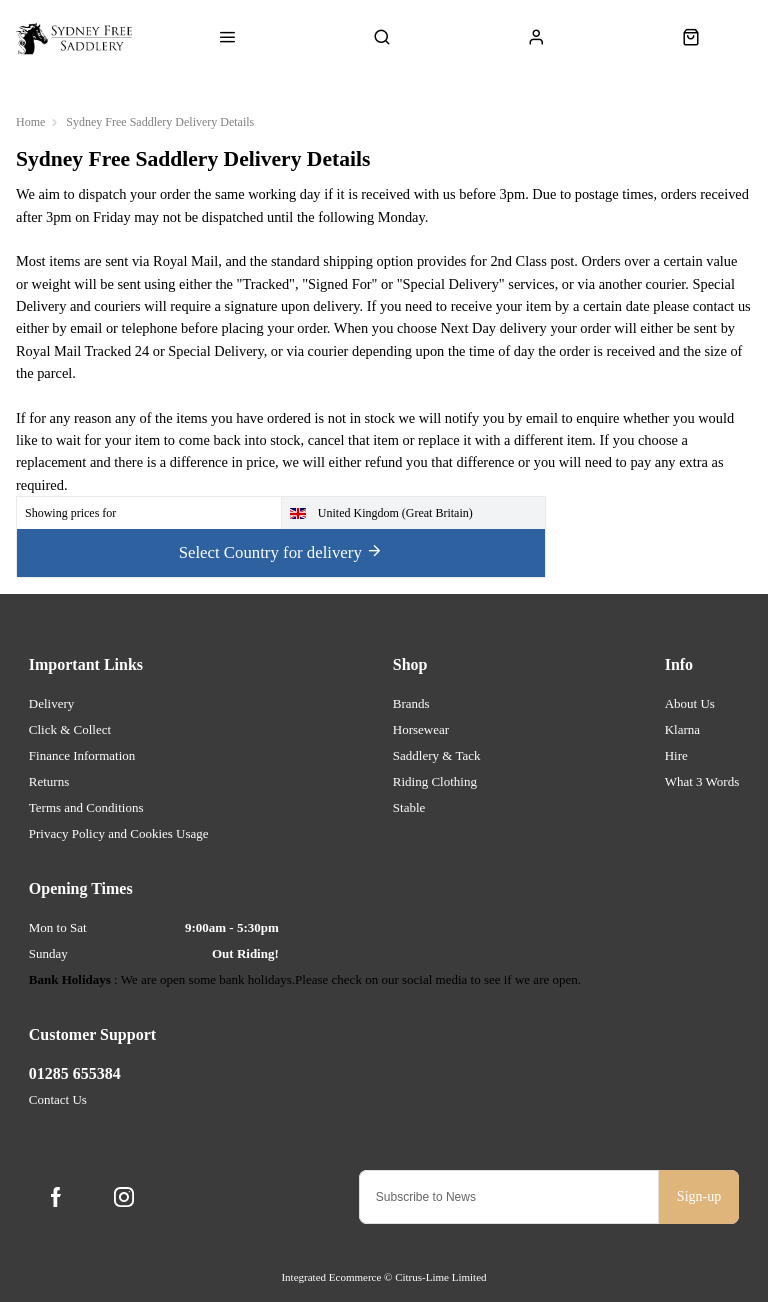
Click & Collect (70, 729)
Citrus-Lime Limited (440, 1277)
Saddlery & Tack (437, 755)
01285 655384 (75, 1073)
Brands (411, 703)
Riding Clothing (435, 781)
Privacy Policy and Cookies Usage (119, 833)
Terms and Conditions (86, 807)
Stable (409, 807)
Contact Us (58, 1099)
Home (30, 122)
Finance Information (82, 755)
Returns (49, 781)
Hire (676, 755)
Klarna (682, 729)
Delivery (51, 703)
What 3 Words (702, 781)
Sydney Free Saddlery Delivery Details (160, 122)
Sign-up (699, 1196)
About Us (690, 703)
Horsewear (421, 729)
